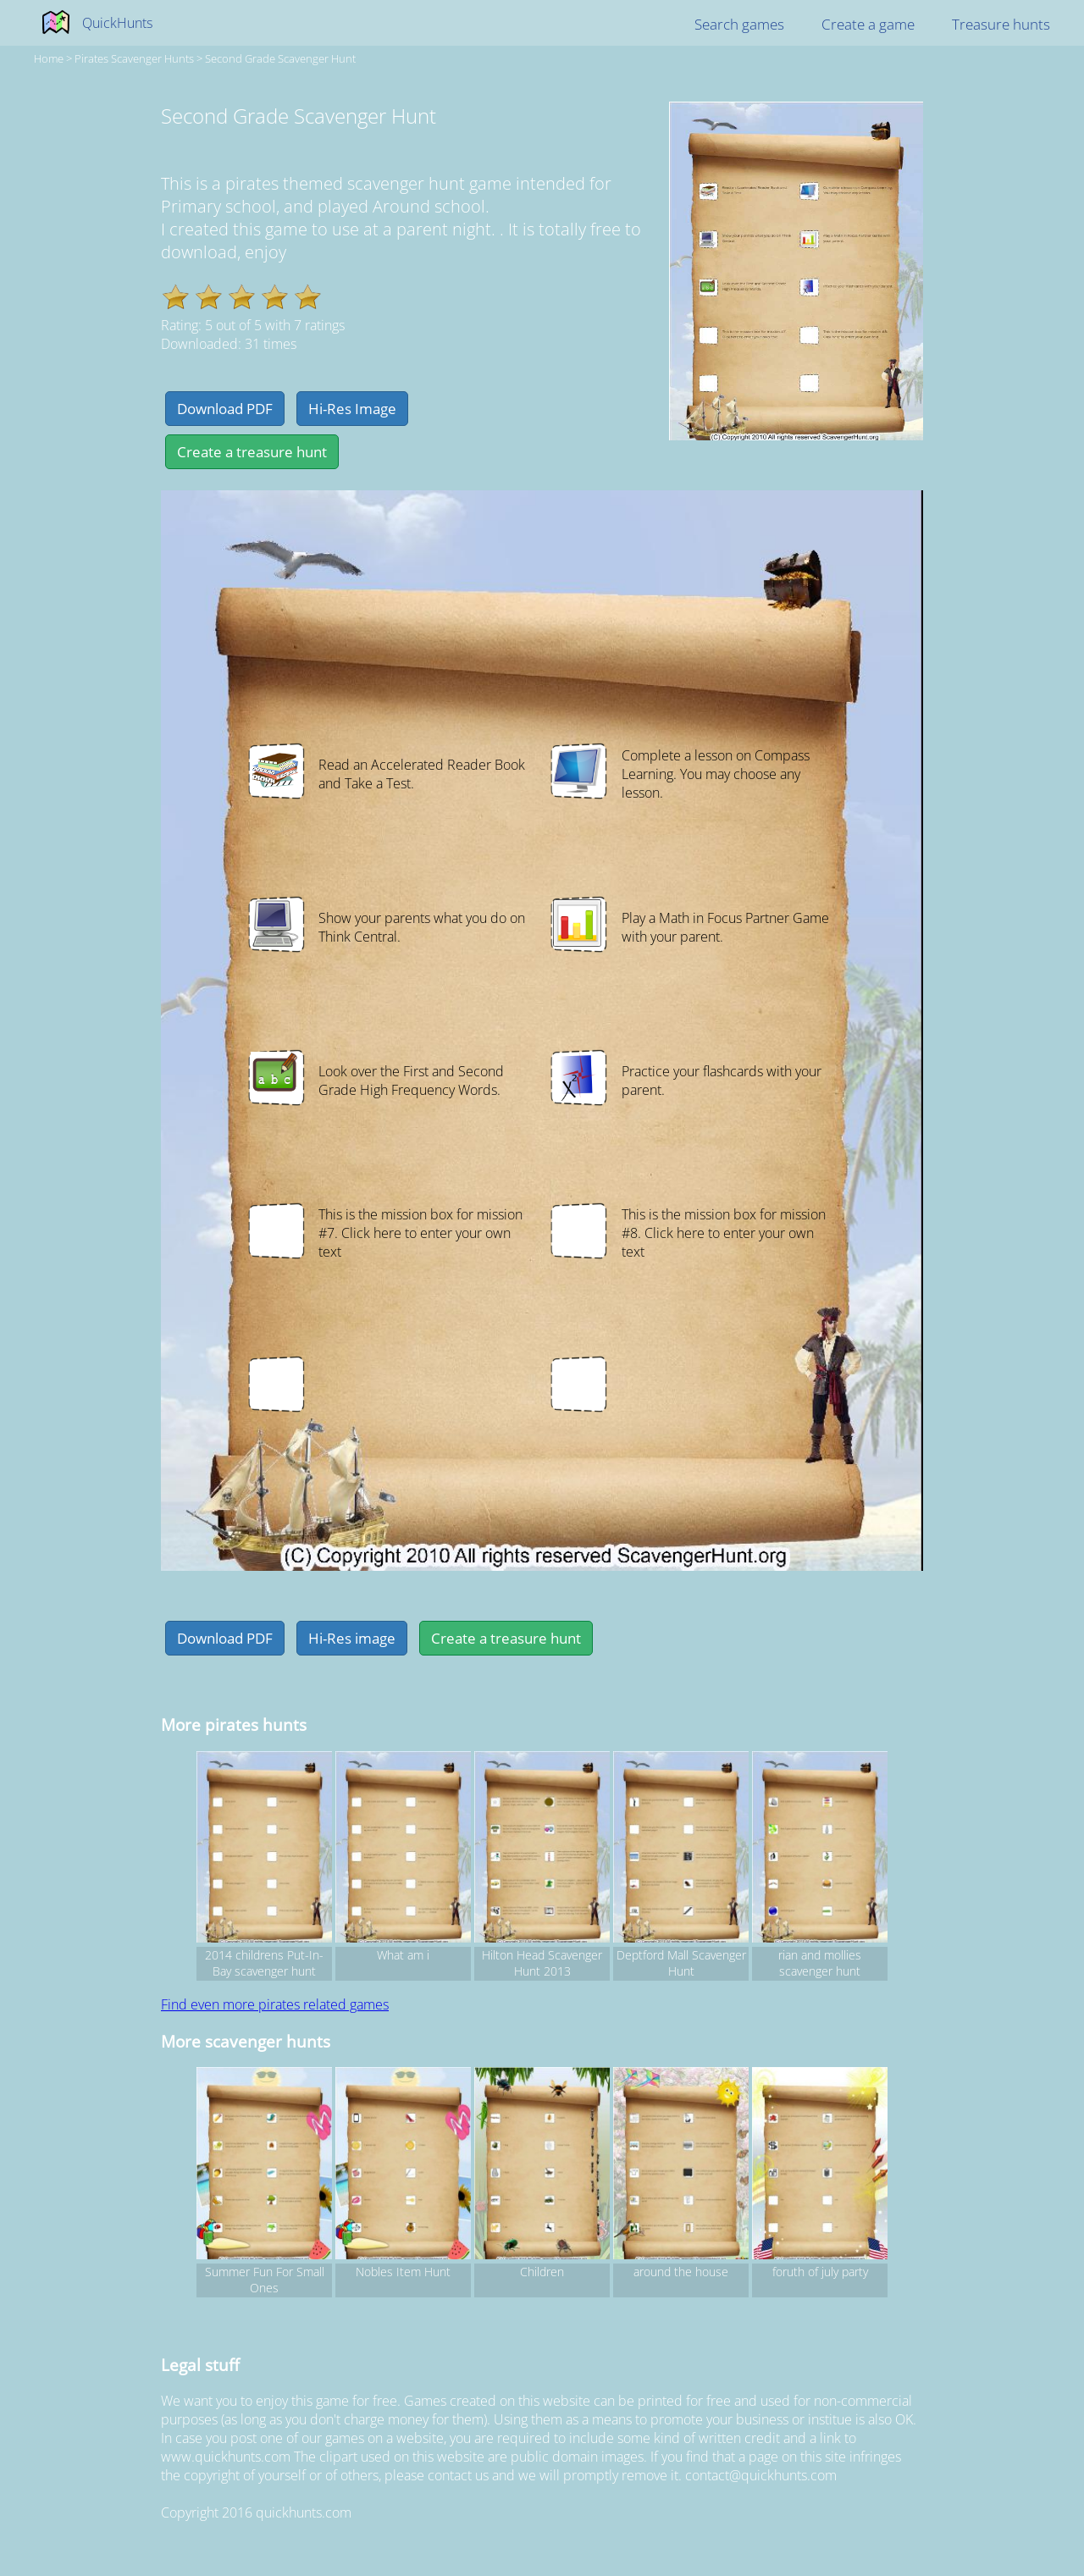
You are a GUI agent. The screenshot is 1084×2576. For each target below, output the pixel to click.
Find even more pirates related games (275, 2004)
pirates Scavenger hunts (134, 58)
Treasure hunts (1001, 24)
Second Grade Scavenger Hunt (280, 58)
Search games (739, 24)
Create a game (868, 24)
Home (49, 58)
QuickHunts (117, 23)
